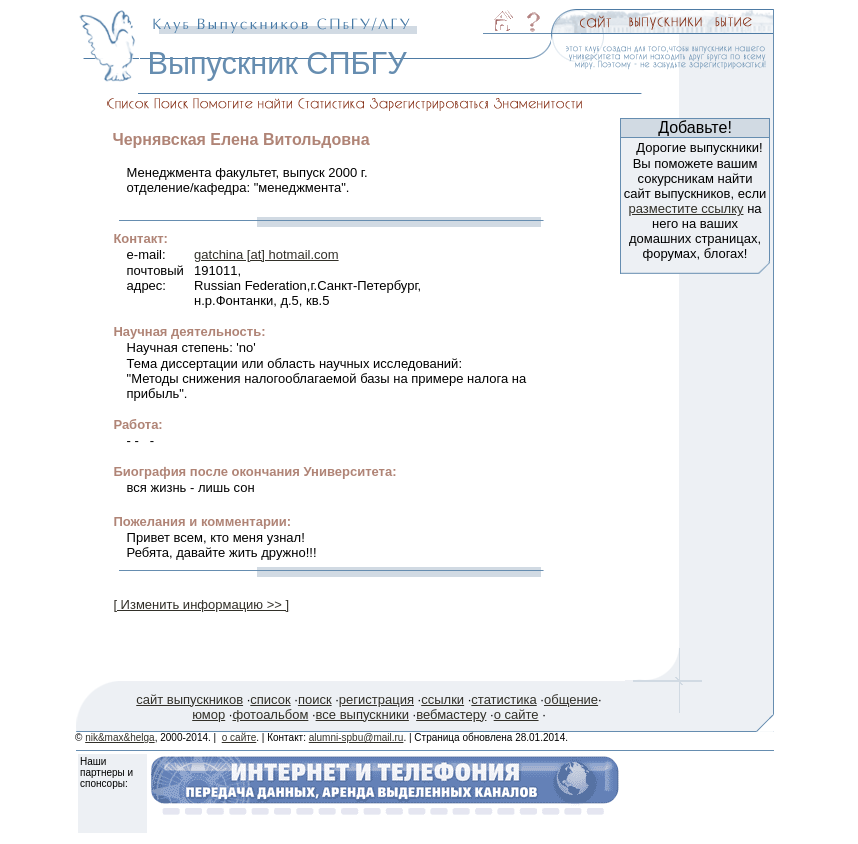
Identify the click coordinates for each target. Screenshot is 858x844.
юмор (208, 714)
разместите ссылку (685, 208)
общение (571, 699)
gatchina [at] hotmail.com (266, 254)
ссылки (442, 699)
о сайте (516, 714)
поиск (315, 699)
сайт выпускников (189, 699)
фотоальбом (270, 714)
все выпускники (362, 714)
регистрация (376, 699)
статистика (503, 699)
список (270, 699)
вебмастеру (451, 714)
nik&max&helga (119, 737)
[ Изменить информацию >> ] (201, 604)
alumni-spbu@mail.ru (356, 737)
